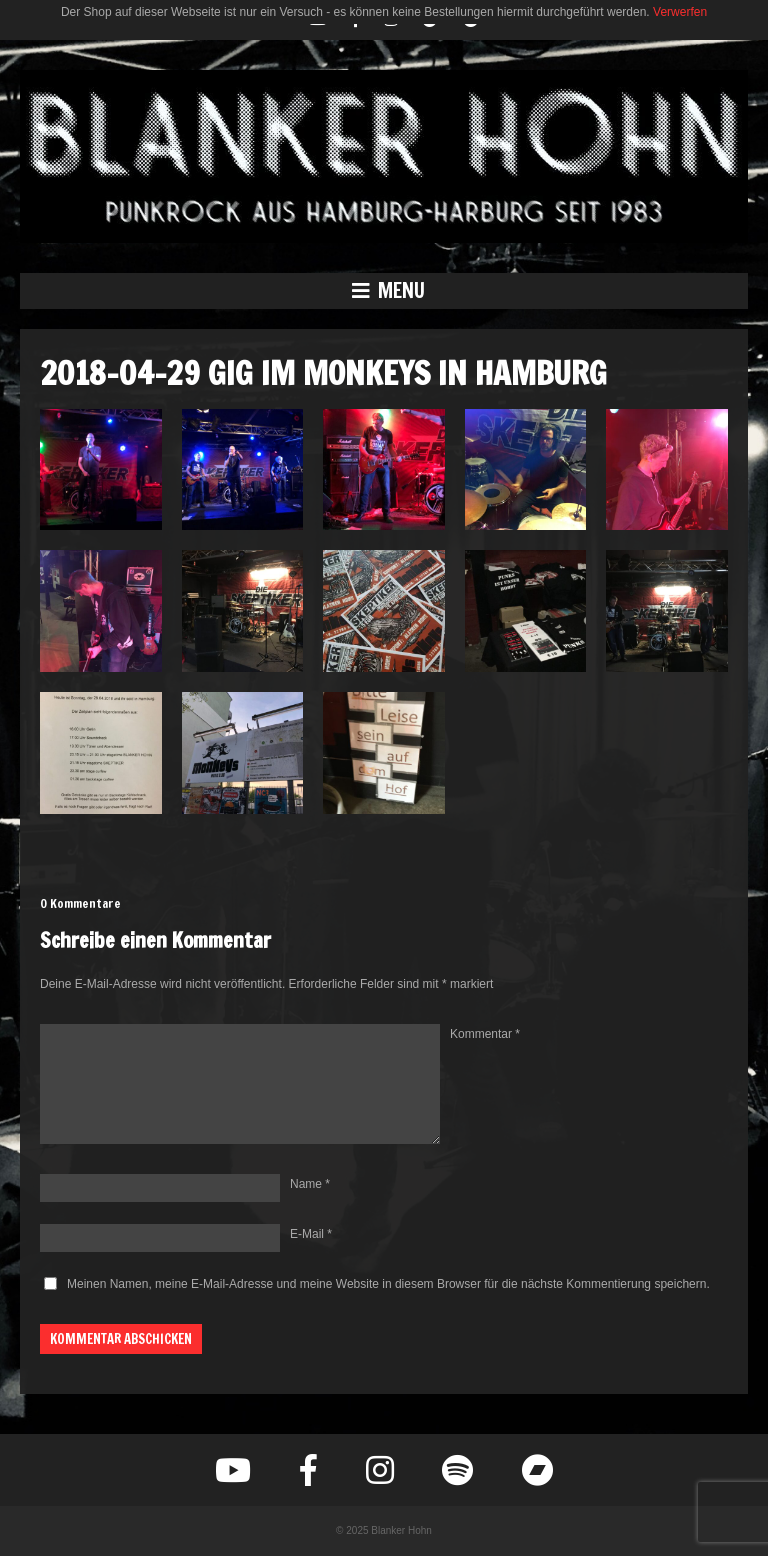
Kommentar (485, 1034)
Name (310, 1184)
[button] (384, 291)
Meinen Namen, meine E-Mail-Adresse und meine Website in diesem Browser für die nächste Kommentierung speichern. (388, 1284)
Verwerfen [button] (680, 12)
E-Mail (311, 1234)
